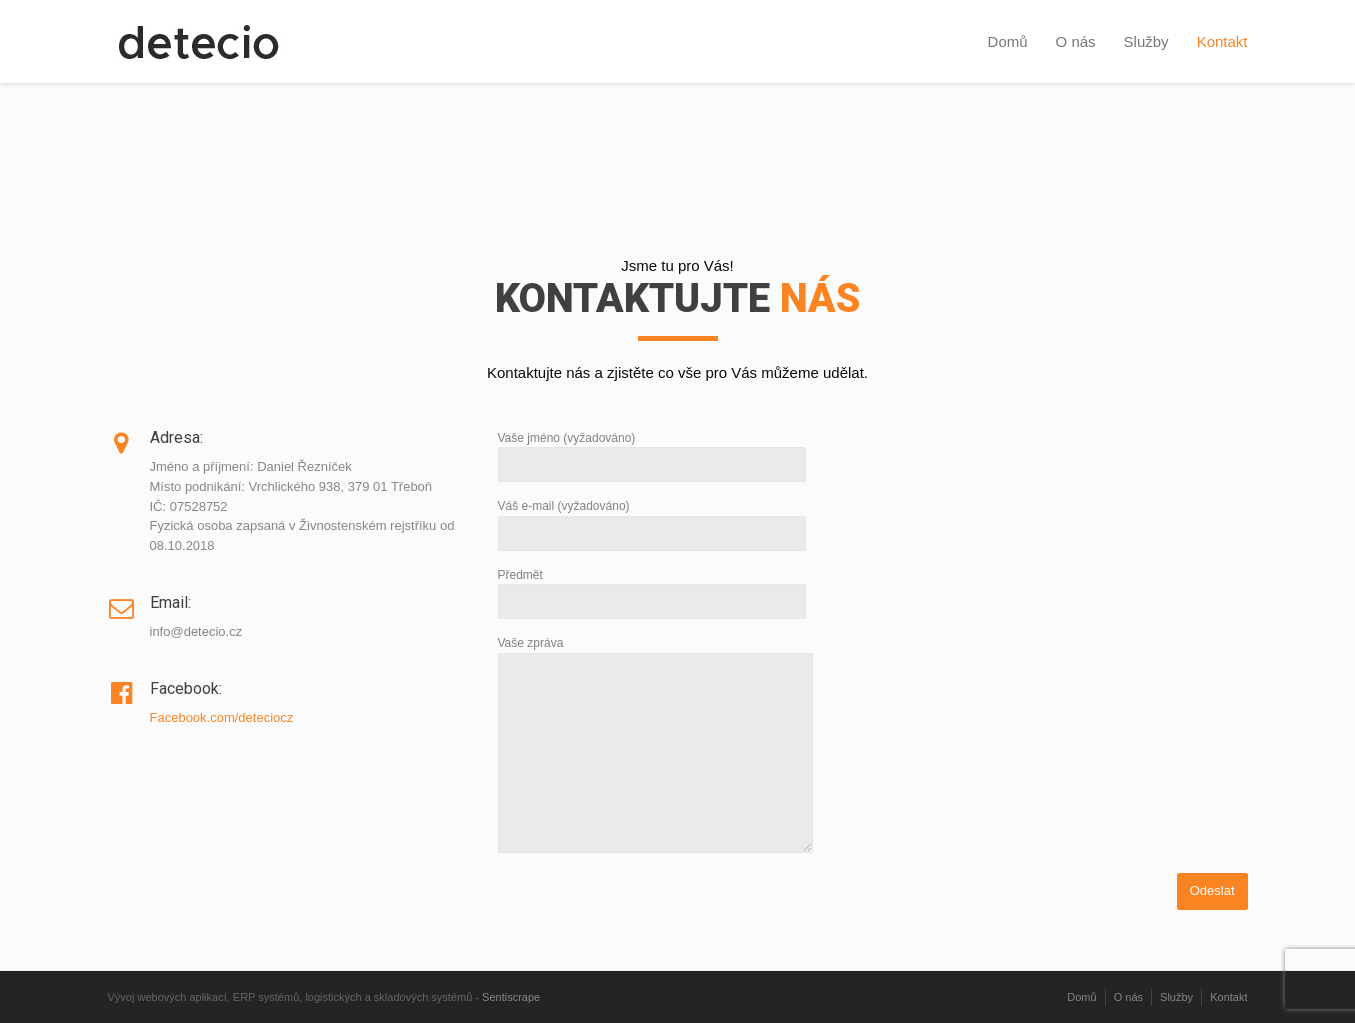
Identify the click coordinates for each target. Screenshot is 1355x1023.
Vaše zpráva (655, 745)
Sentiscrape (511, 997)
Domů (1008, 41)
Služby (1146, 41)
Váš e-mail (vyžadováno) (652, 519)
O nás (1076, 41)
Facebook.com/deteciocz (222, 717)
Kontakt (1222, 41)
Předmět (652, 588)
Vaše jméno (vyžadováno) (652, 451)
